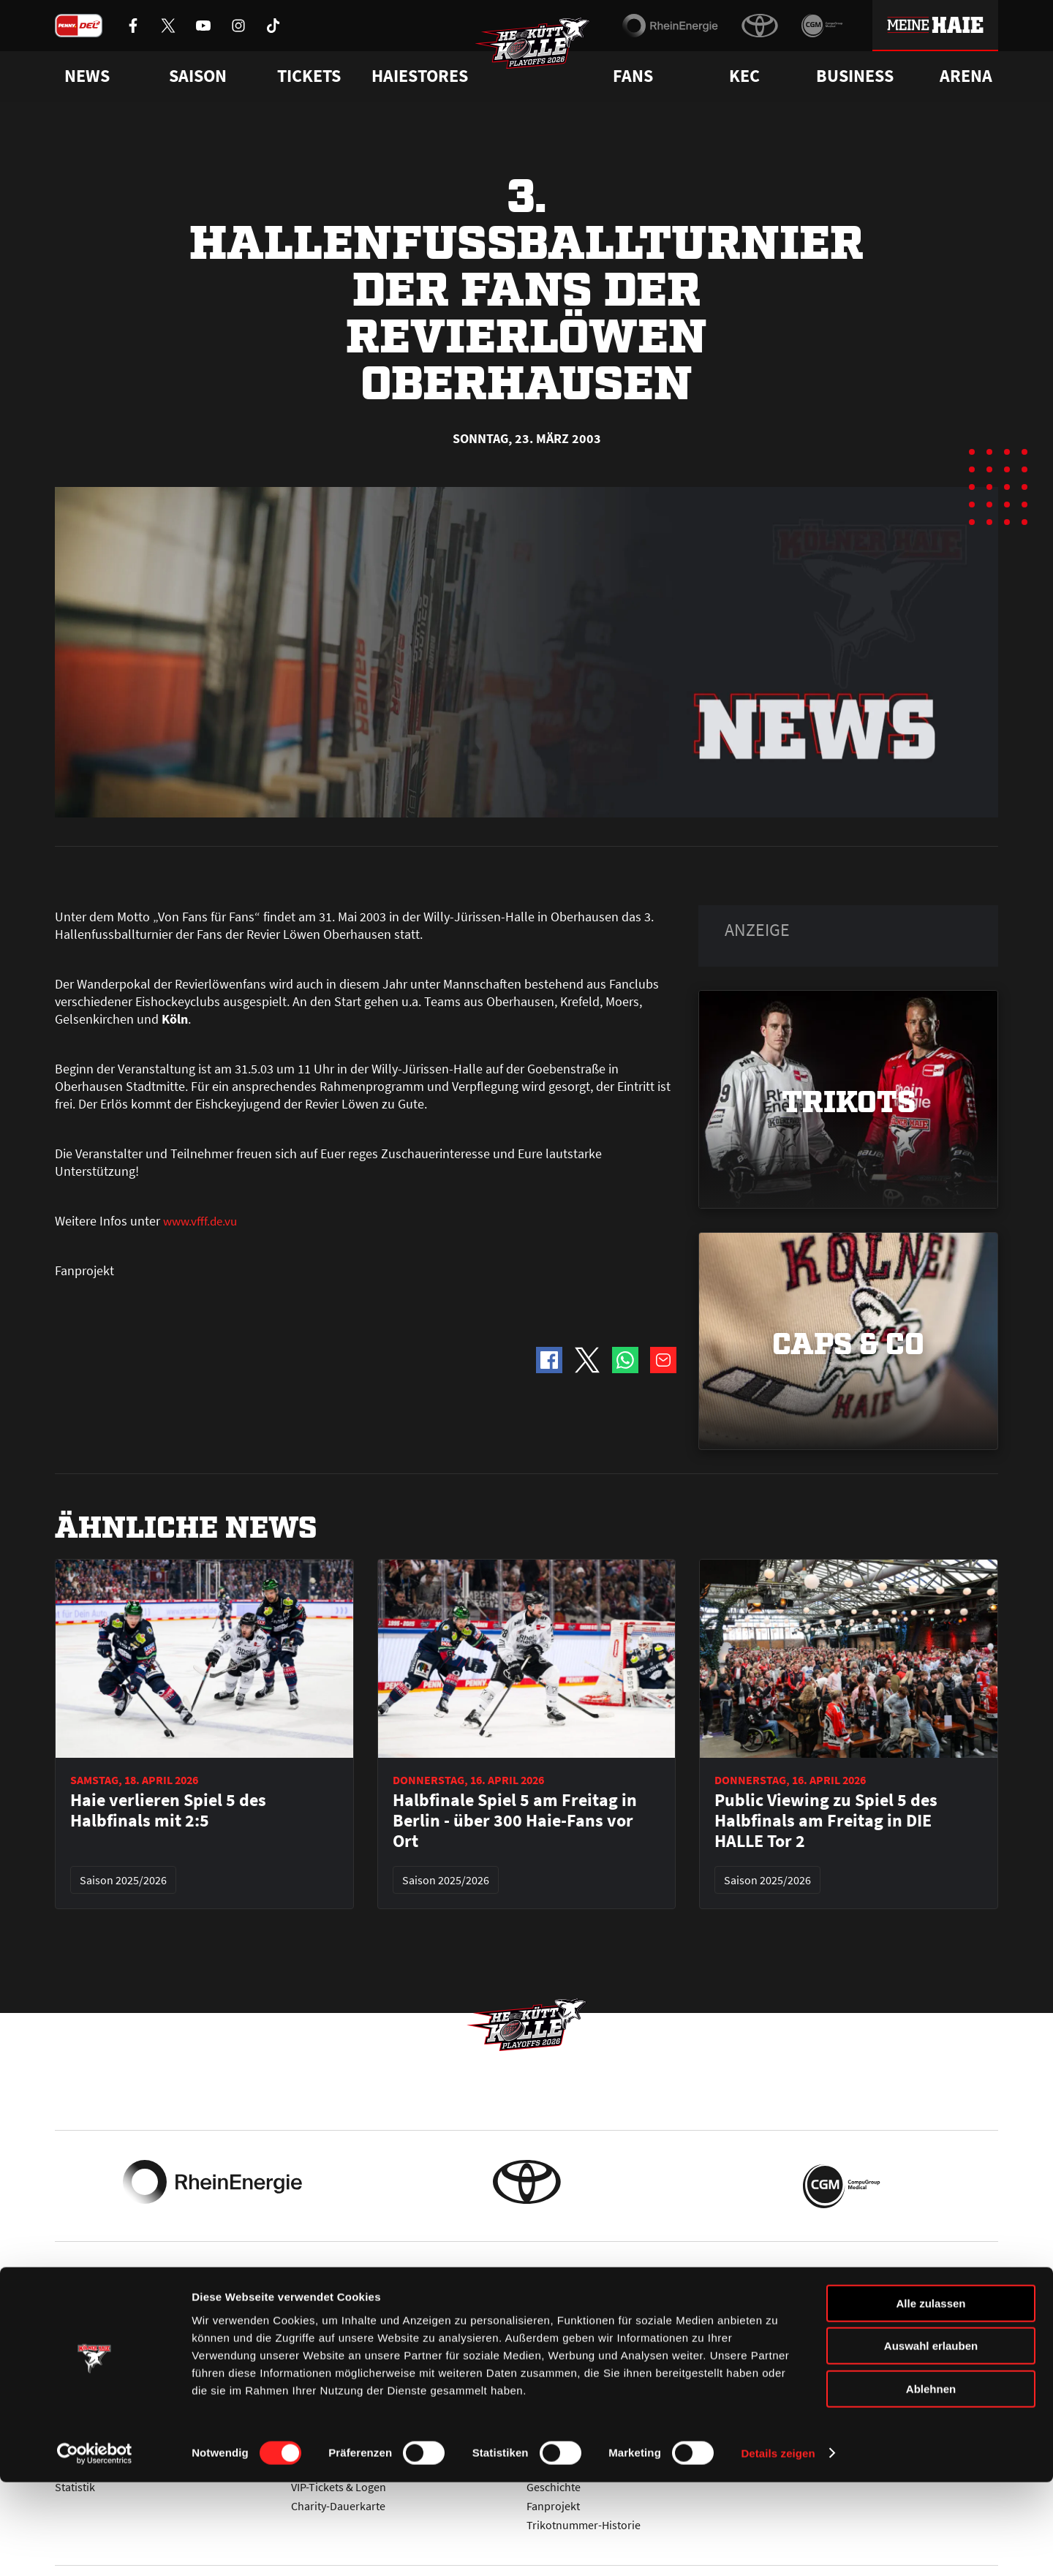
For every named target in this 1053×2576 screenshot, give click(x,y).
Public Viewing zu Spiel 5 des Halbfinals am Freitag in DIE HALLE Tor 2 (825, 1820)
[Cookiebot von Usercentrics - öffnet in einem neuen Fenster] (95, 2547)
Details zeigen (778, 2547)
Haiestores (419, 76)
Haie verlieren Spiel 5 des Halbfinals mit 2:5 (168, 1810)
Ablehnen (931, 2483)
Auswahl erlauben (931, 2440)
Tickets (309, 76)
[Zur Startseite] (541, 55)
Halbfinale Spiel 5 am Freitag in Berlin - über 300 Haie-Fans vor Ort (515, 1820)
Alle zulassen (930, 2397)
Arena (966, 76)
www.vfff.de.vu (202, 1220)
